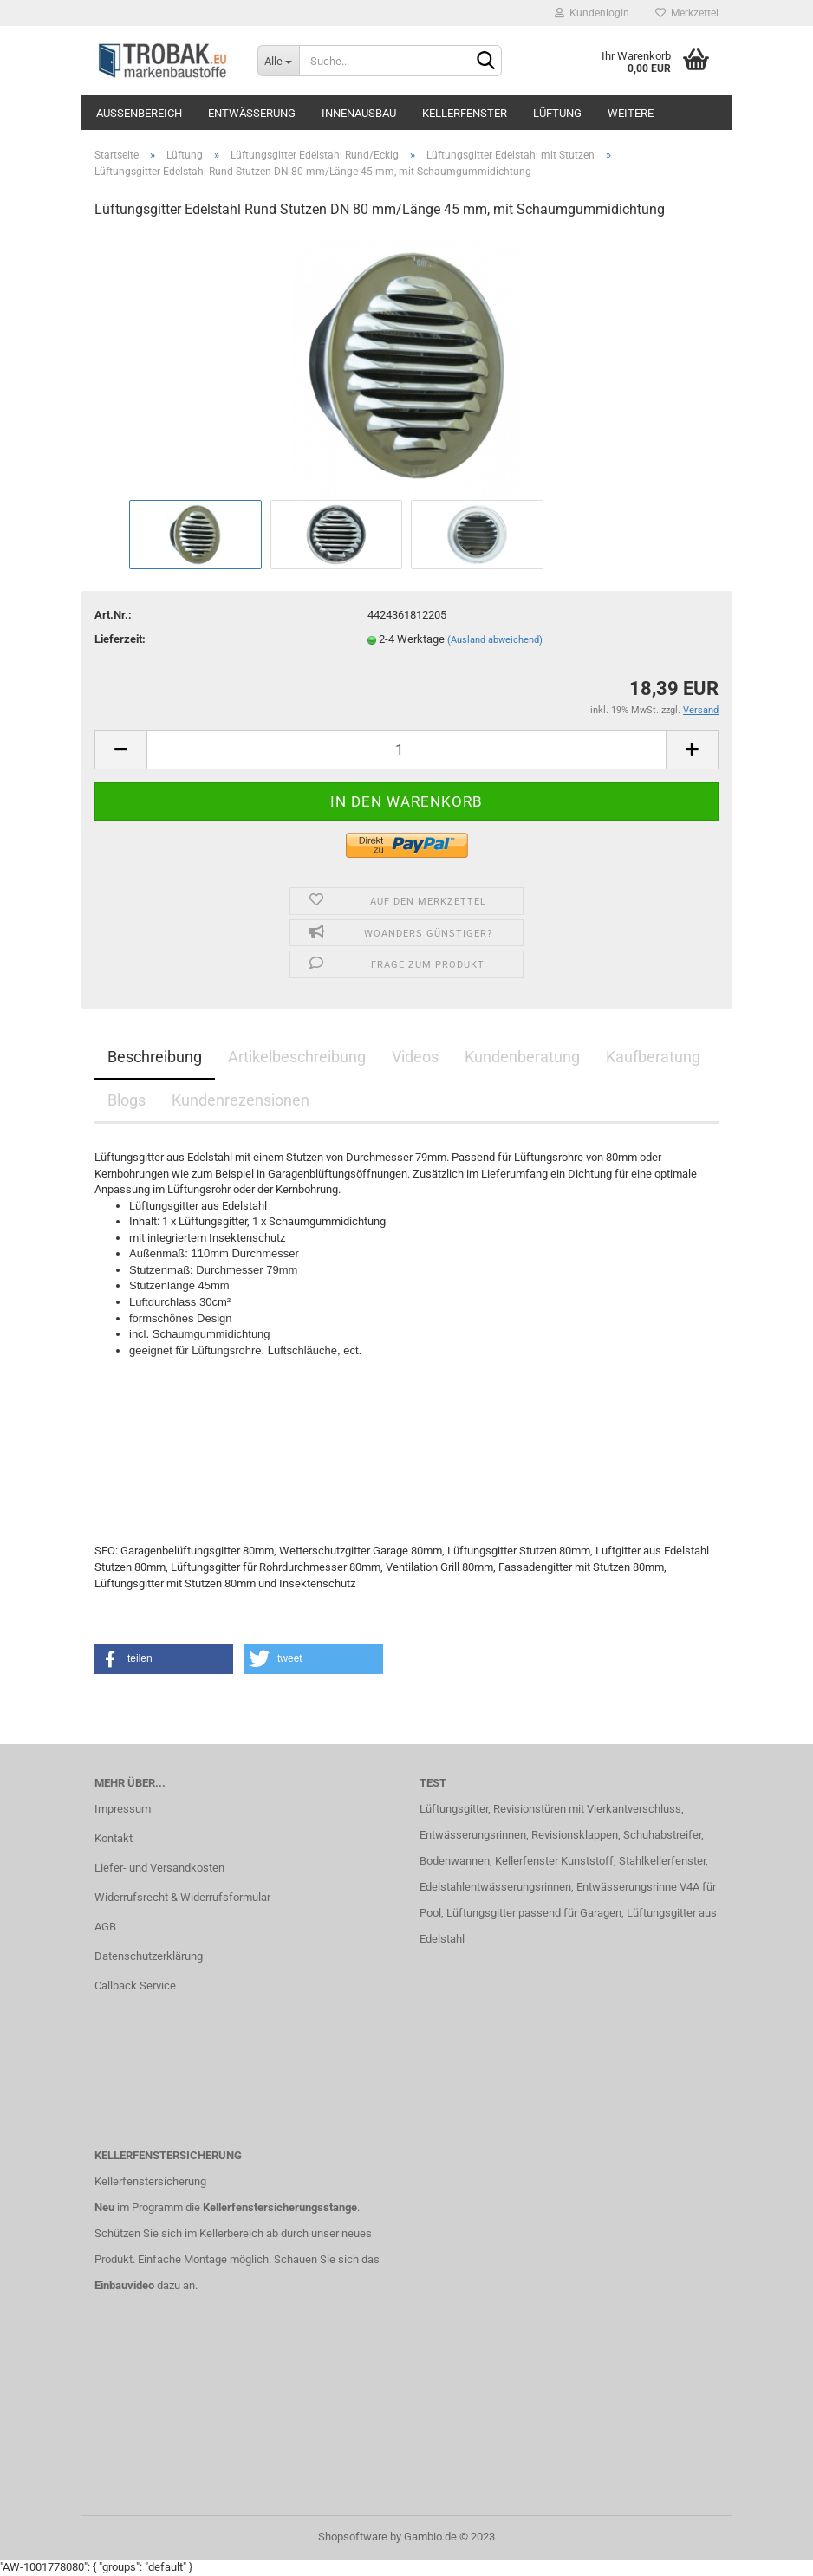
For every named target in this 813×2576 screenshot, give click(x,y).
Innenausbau (359, 113)
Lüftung (557, 113)
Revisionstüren (529, 1808)
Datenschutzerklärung (148, 1956)
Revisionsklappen (574, 1834)
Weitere (631, 113)
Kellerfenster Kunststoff (554, 1860)
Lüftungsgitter (454, 1808)
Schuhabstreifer (662, 1834)
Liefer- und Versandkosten (159, 1867)
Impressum (122, 1808)
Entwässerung (252, 113)
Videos (415, 1057)
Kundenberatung (522, 1057)
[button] (163, 1659)
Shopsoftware (352, 2536)
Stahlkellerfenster (662, 1860)
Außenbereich (139, 113)
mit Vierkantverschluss (623, 1808)
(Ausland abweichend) (495, 640)
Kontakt (113, 1838)
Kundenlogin (592, 13)
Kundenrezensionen (240, 1100)
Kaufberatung (653, 1057)
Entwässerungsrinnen (473, 1834)
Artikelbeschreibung (297, 1057)
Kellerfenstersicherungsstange (280, 2207)
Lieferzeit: (120, 639)
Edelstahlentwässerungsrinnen (495, 1886)
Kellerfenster (464, 113)
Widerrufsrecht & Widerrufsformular (182, 1897)
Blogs (126, 1100)
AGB (105, 1926)
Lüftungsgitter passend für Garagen (533, 1912)
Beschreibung (154, 1057)
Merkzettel (687, 13)
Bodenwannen (455, 1860)
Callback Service (135, 1985)
